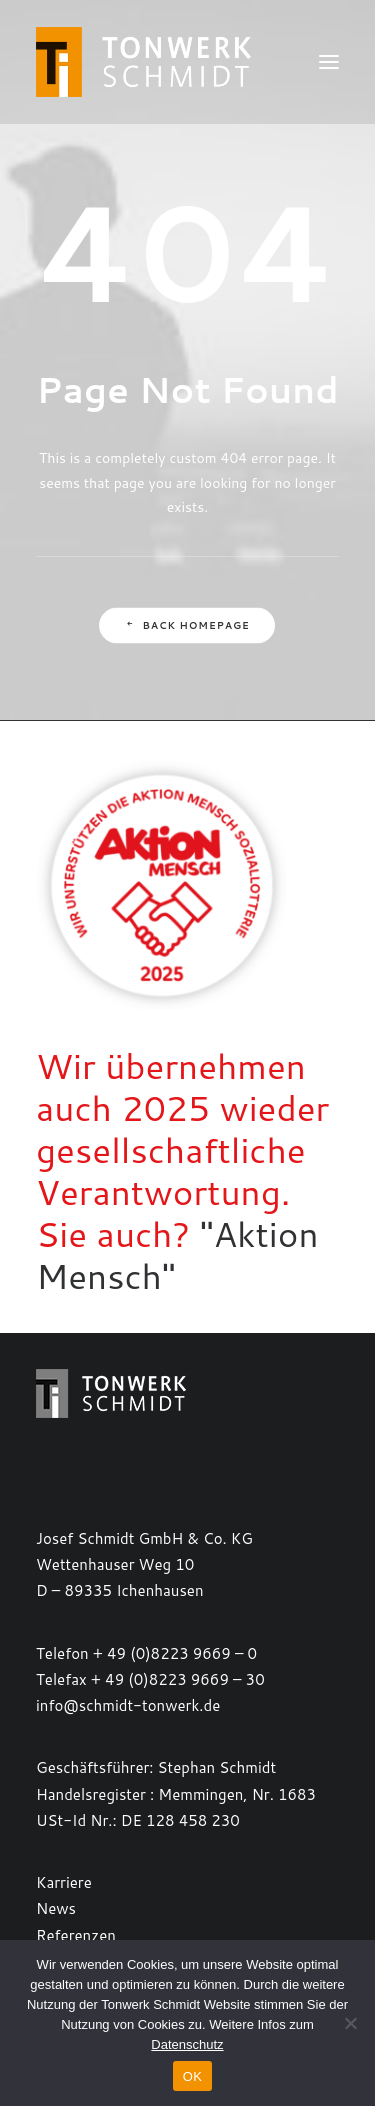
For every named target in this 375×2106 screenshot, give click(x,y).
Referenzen (76, 1935)
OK (192, 2076)
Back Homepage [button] (187, 626)
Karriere (64, 1882)
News (56, 1908)
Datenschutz (187, 2044)
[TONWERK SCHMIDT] (143, 62)
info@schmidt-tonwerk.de (128, 1705)
